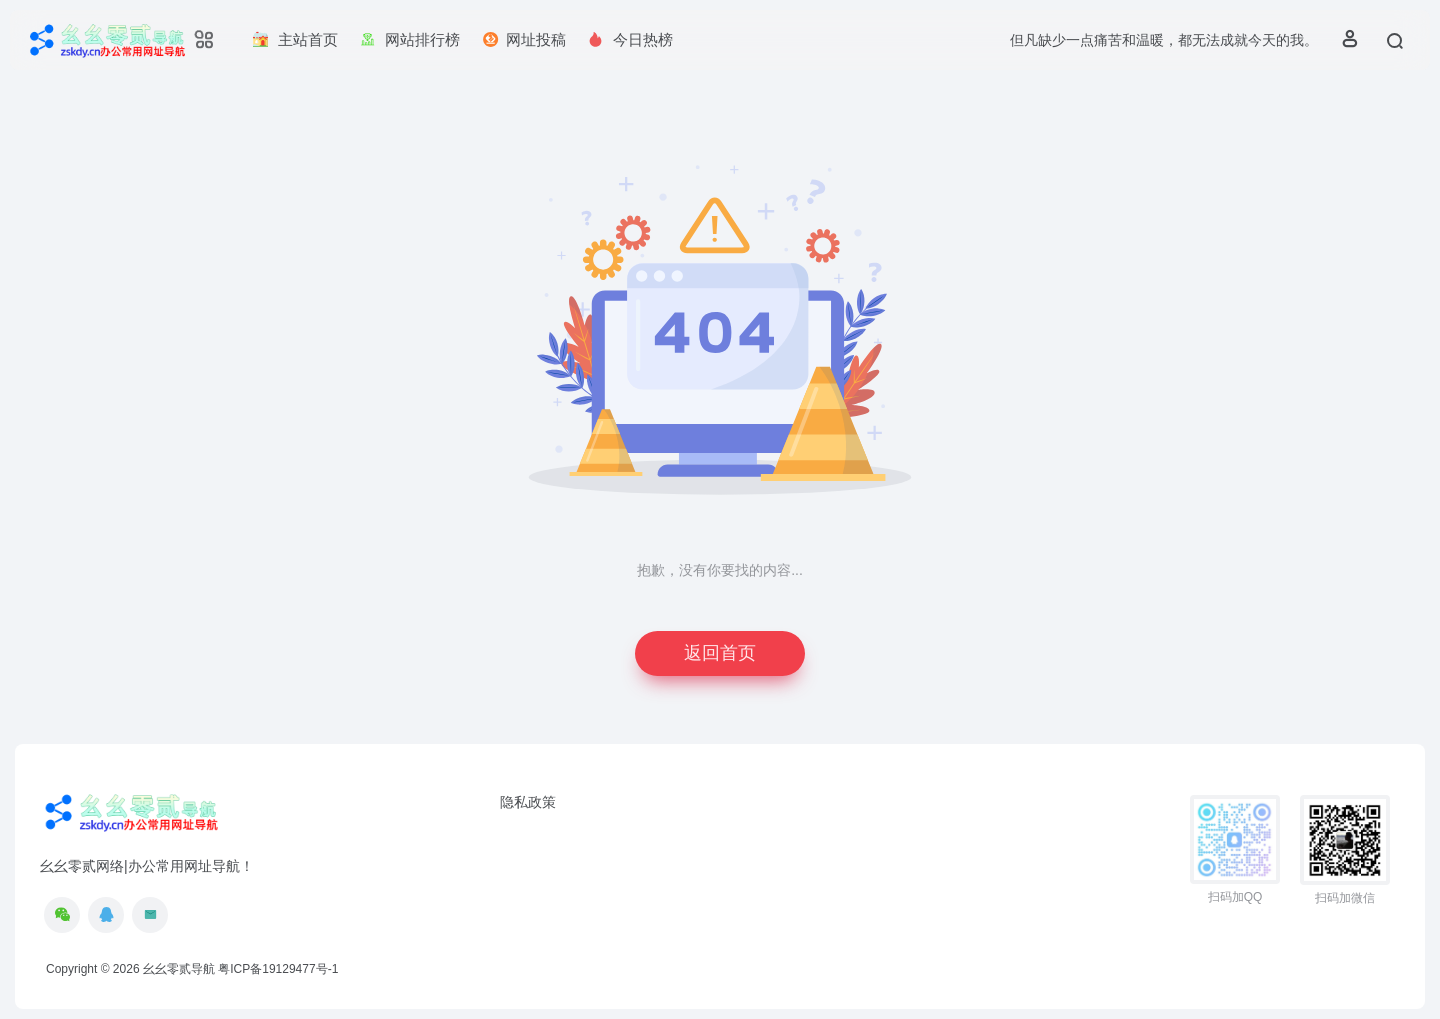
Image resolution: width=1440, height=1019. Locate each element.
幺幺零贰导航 (179, 969)
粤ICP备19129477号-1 (278, 969)
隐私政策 (528, 802)
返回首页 (720, 653)
